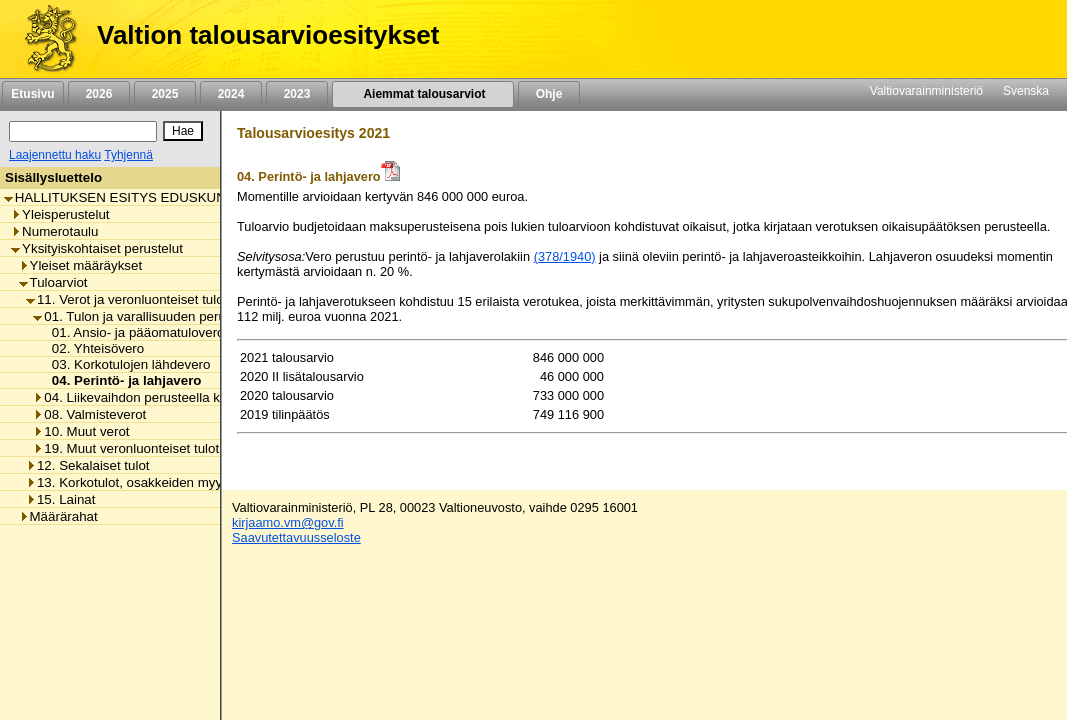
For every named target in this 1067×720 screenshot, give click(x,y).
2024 (231, 94)
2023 (297, 94)
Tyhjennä (128, 155)
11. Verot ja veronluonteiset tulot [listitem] (126, 299)
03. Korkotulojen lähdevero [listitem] (126, 364)
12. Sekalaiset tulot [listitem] (88, 465)
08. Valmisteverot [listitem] (89, 414)
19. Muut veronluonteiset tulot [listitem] (126, 448)
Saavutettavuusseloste (296, 537)
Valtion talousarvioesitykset (268, 35)
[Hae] (183, 131)
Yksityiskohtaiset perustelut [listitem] (97, 248)
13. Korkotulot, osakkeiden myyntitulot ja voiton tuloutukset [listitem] (204, 482)
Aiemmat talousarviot (423, 94)
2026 (99, 94)
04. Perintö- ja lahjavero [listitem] (121, 380)
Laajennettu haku (55, 155)
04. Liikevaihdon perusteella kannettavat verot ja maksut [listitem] (204, 397)
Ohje (549, 94)
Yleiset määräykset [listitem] (81, 265)
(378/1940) (565, 256)
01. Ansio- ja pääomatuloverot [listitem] (134, 332)
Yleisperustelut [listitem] (60, 214)
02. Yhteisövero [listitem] (92, 348)
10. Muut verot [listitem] (81, 431)
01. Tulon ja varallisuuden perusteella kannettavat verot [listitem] (201, 316)
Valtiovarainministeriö (926, 91)
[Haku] (83, 131)
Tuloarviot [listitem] (53, 282)
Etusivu (32, 94)
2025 (165, 94)
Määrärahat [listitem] (58, 516)
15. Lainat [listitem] (61, 499)
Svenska (1026, 91)
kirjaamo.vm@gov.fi (288, 522)
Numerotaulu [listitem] (54, 231)
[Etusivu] (43, 39)
